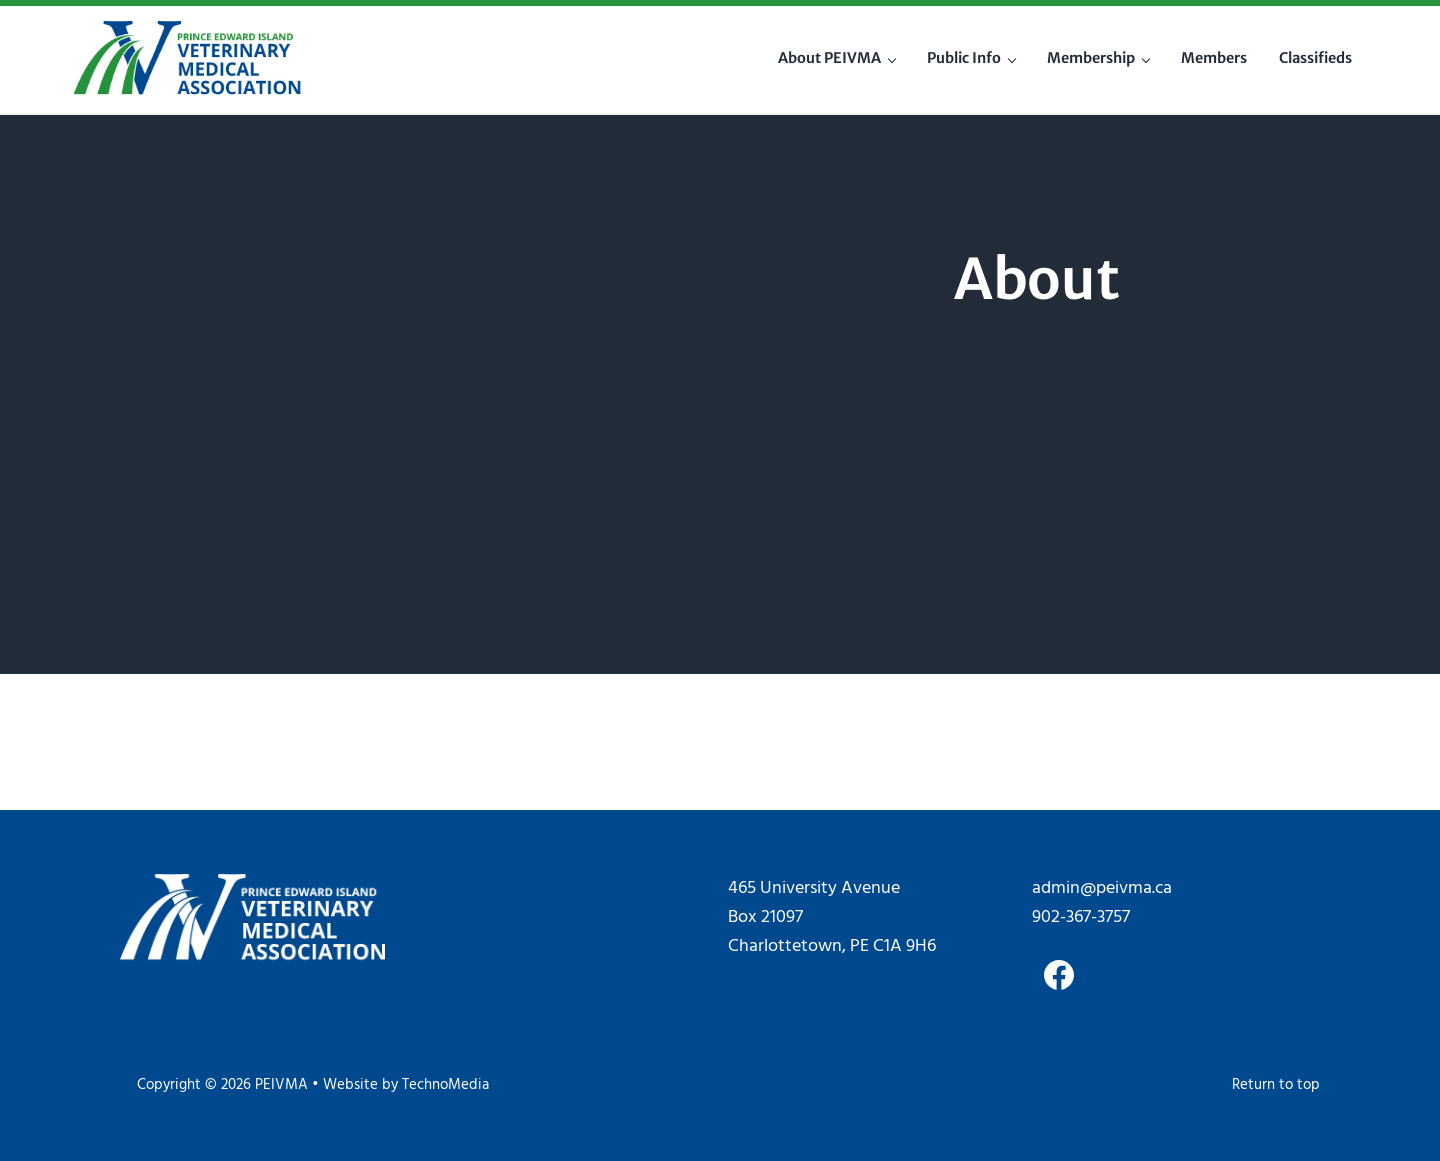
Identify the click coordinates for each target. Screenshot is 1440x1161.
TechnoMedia (445, 1085)
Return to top (1276, 1085)
